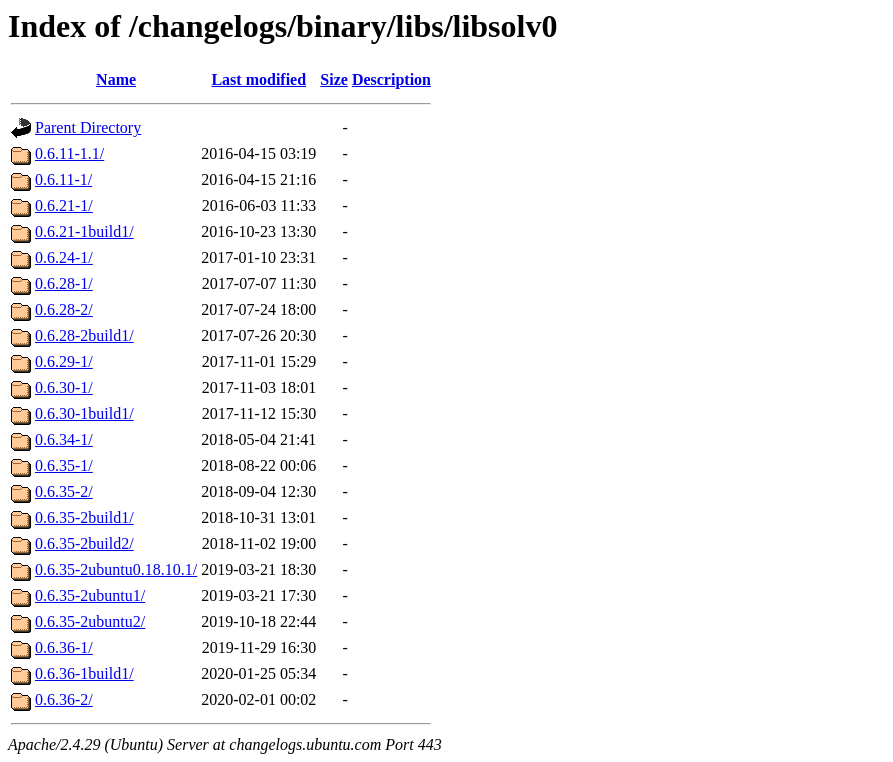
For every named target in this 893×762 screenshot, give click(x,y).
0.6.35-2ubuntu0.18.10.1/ (116, 569)
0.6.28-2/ (64, 309)
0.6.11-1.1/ (69, 153)
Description (391, 79)
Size (334, 79)
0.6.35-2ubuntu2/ (90, 621)
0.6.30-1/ (64, 387)
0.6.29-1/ (64, 361)
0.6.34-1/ (64, 439)
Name (116, 79)
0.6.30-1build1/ (84, 413)
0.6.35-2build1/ (84, 517)
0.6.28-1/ (64, 283)
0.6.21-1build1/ (84, 231)
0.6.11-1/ (63, 179)
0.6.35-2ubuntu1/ (90, 595)
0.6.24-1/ (64, 257)
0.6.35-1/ (64, 465)
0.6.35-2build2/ (84, 543)
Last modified (258, 79)
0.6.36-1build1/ (84, 673)
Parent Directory (88, 127)
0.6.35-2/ (64, 491)
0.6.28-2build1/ (84, 335)
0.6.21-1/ (64, 205)
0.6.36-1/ (64, 647)
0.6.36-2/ (64, 699)
